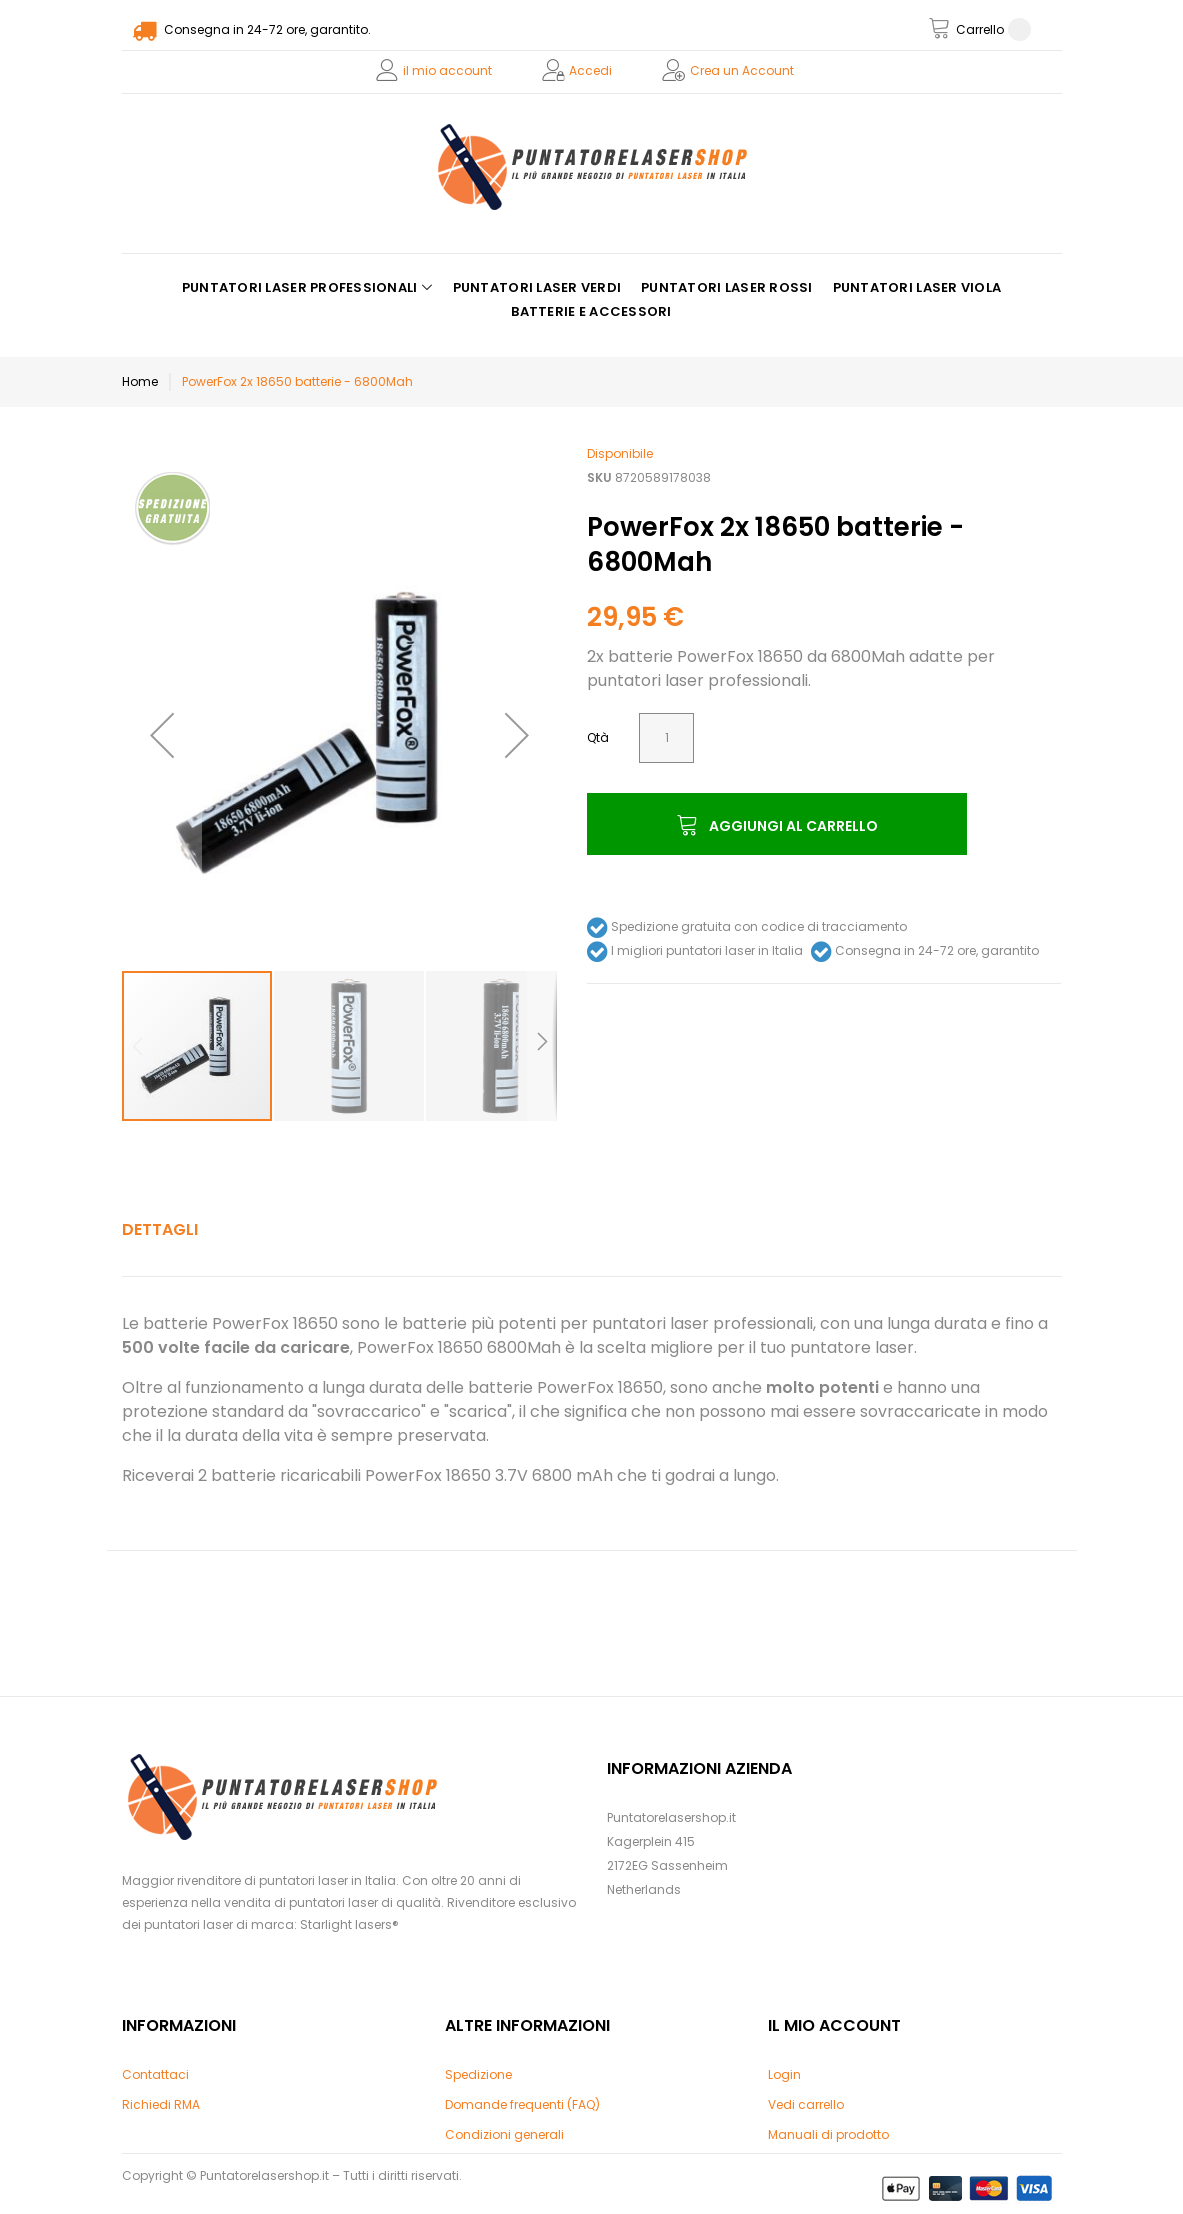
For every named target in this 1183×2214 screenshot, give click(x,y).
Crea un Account (742, 70)
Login (784, 2074)
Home (140, 381)
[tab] (160, 1230)
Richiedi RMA (161, 2104)
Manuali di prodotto (828, 2134)
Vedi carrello (806, 2104)
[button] (162, 735)
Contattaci (155, 2074)
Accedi (590, 70)
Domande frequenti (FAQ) (522, 2104)
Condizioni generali (504, 2134)
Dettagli (160, 1229)
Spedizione (478, 2074)
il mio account (447, 70)
